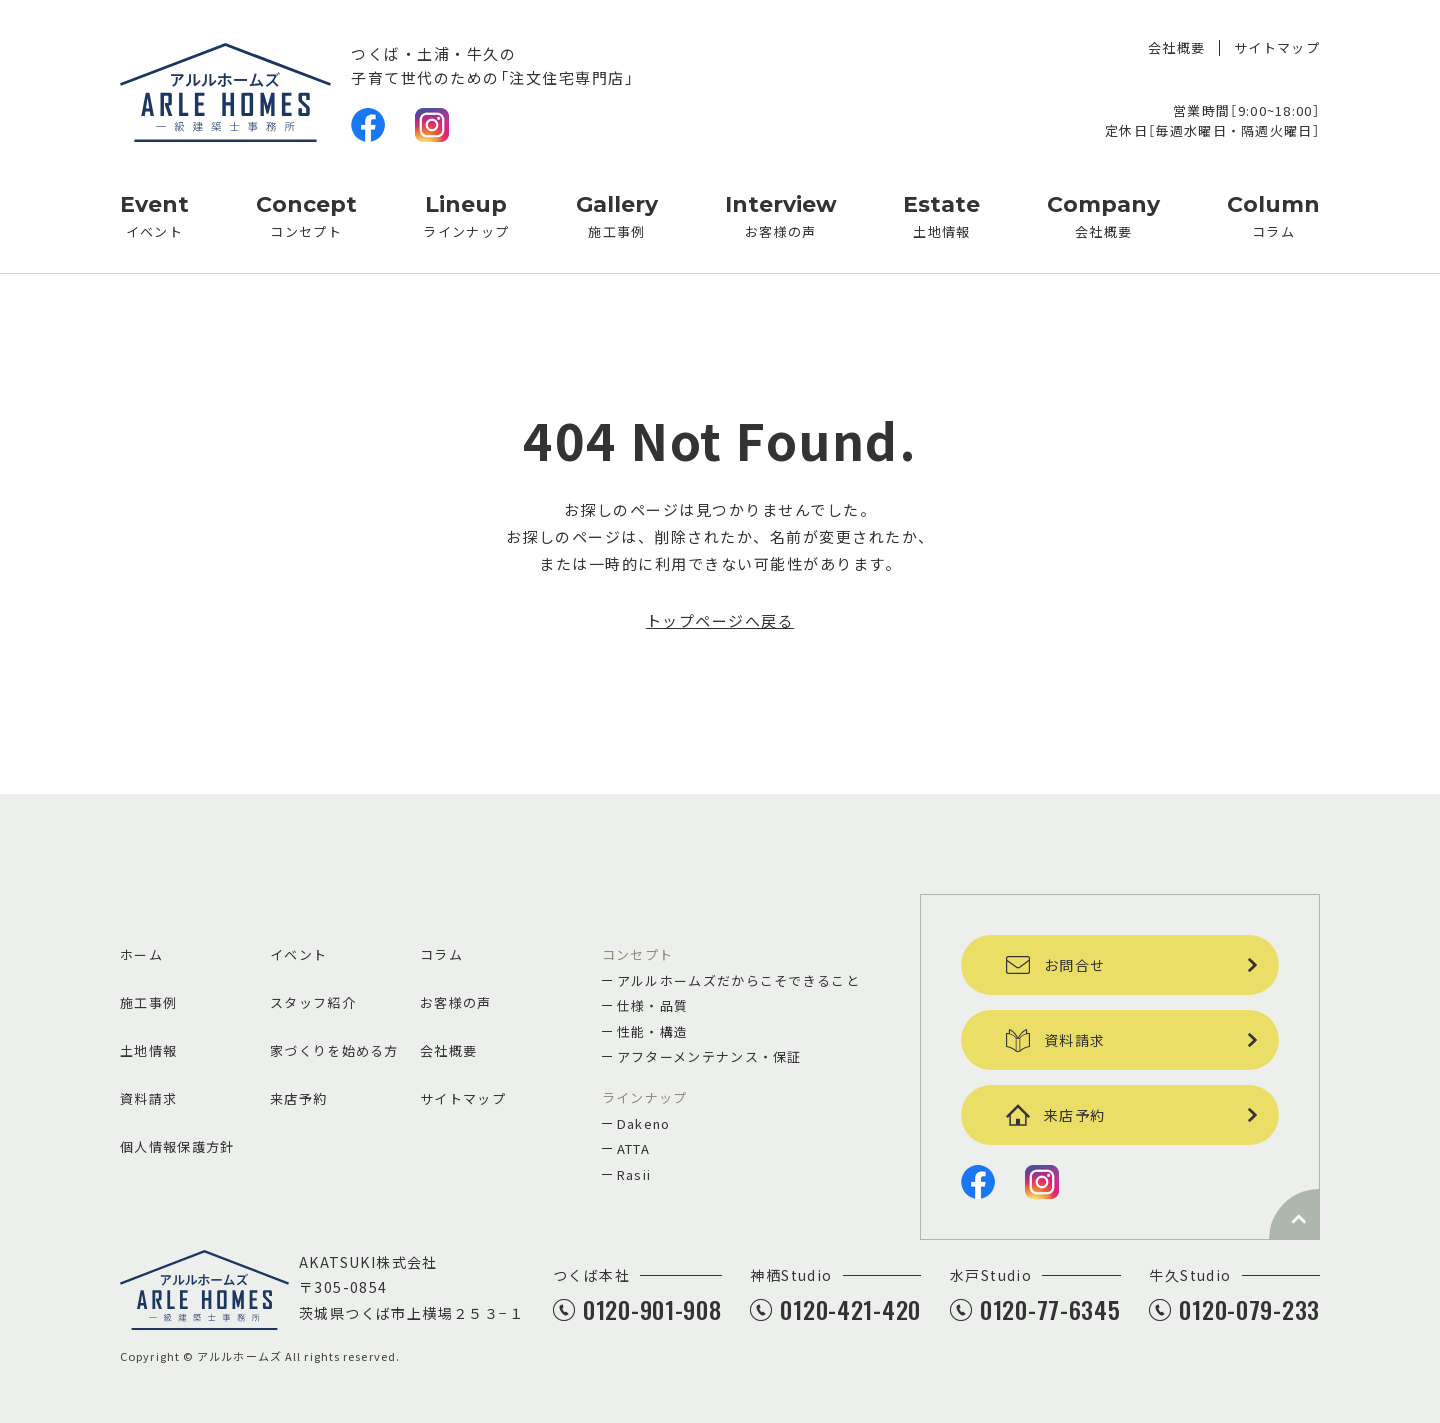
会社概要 (1176, 48)
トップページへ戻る (720, 620)
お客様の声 (781, 214)
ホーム (141, 954)
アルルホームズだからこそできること (738, 980)
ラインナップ (466, 214)
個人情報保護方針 (177, 1146)
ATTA (633, 1148)
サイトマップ (1277, 48)
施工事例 (617, 214)
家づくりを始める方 (334, 1050)
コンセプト (306, 214)
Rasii (634, 1174)
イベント (154, 214)
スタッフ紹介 (313, 1002)
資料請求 (148, 1098)
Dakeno (644, 1123)
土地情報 (941, 214)
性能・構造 (653, 1031)
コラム (1273, 214)
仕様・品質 (653, 1005)
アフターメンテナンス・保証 (709, 1056)
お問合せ (1056, 965)
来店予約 (298, 1098)
